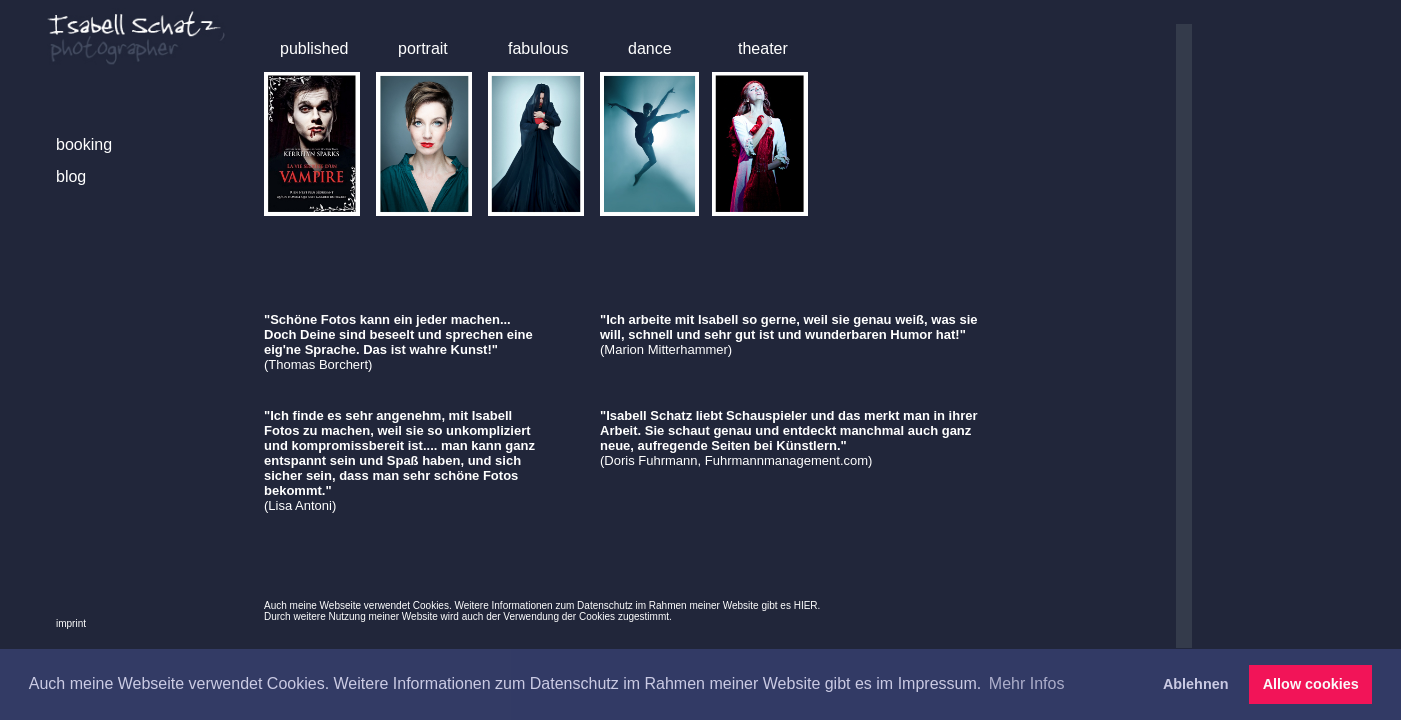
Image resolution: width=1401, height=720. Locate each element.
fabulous (538, 48)
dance (650, 48)
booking (84, 144)
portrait (423, 48)
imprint (71, 623)
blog (71, 176)
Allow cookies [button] (1311, 684)
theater (763, 48)
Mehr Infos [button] (1027, 683)
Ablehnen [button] (1196, 684)
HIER (806, 605)
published (314, 48)
